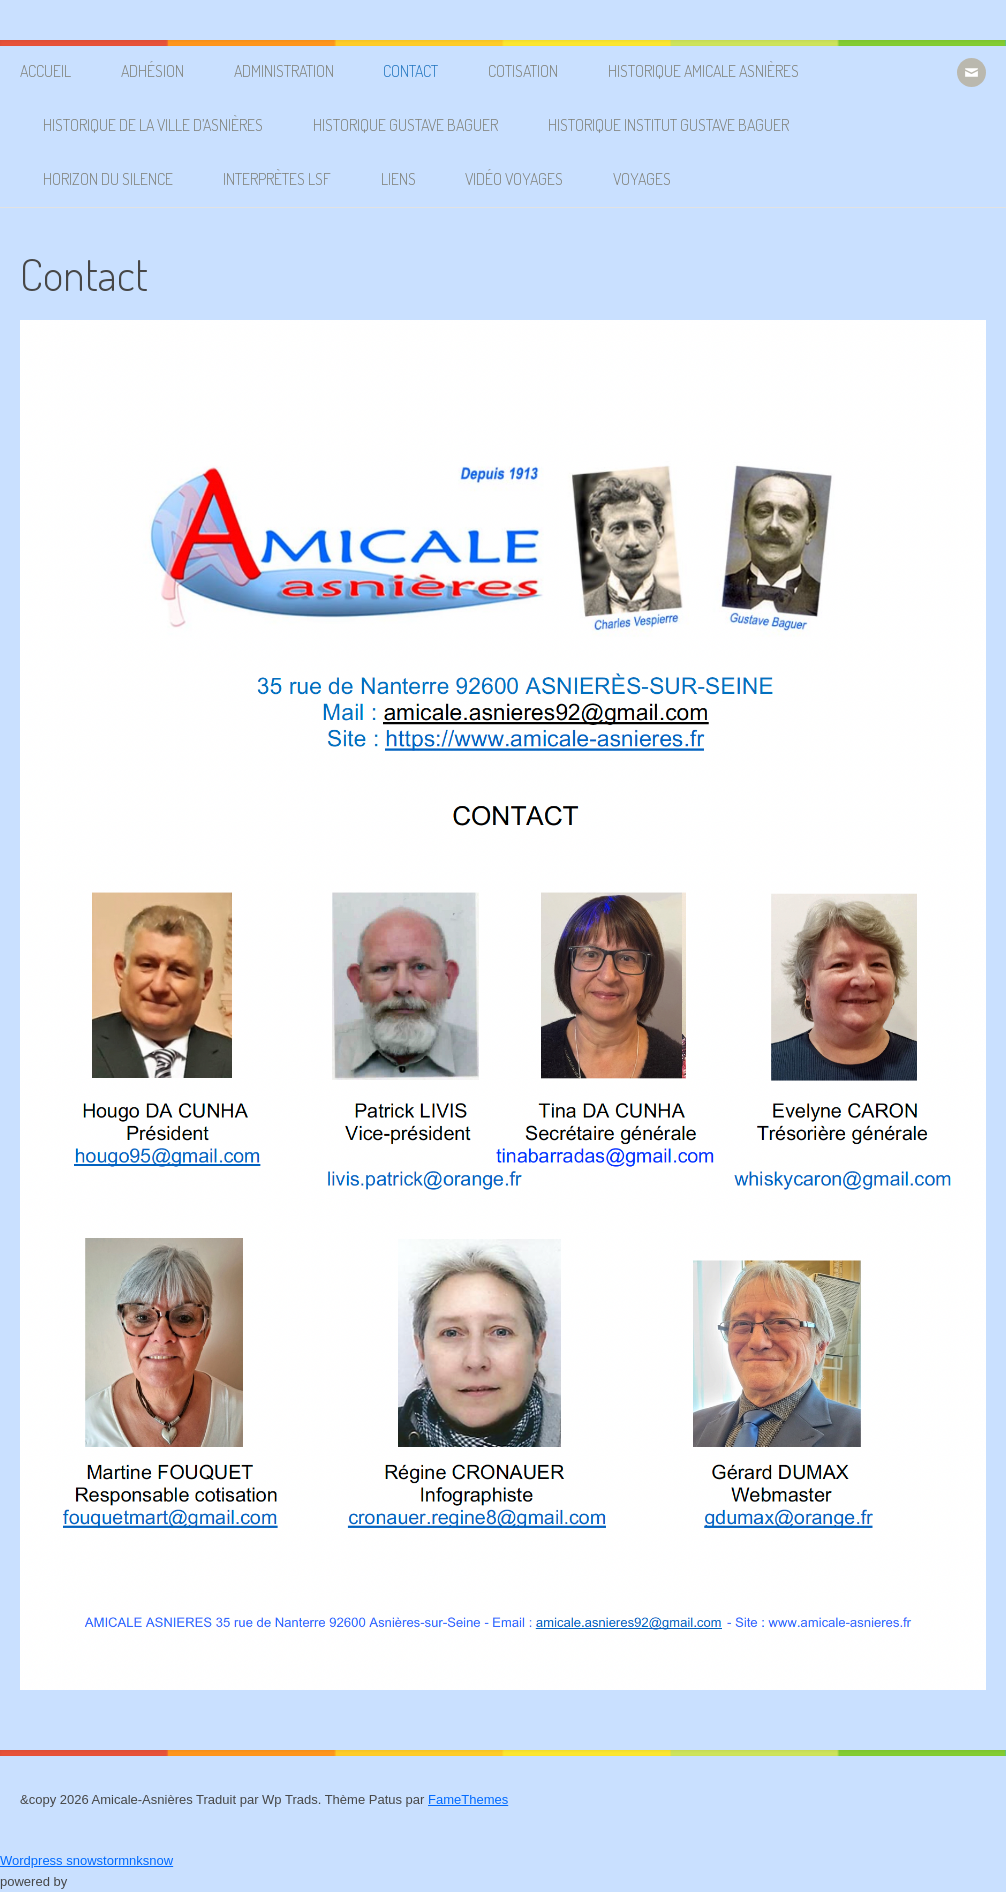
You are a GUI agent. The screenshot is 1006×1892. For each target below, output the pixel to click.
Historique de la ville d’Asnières (153, 125)
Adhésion (152, 71)
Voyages (642, 179)
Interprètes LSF (277, 179)
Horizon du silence (108, 179)
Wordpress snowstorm (64, 1860)
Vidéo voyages (514, 179)
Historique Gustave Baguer (405, 125)
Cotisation (523, 71)
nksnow (151, 1860)
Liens (398, 179)
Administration (284, 71)
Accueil (45, 71)
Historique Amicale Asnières (703, 71)
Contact (410, 71)
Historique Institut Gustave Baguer (668, 125)
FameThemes (468, 1799)
